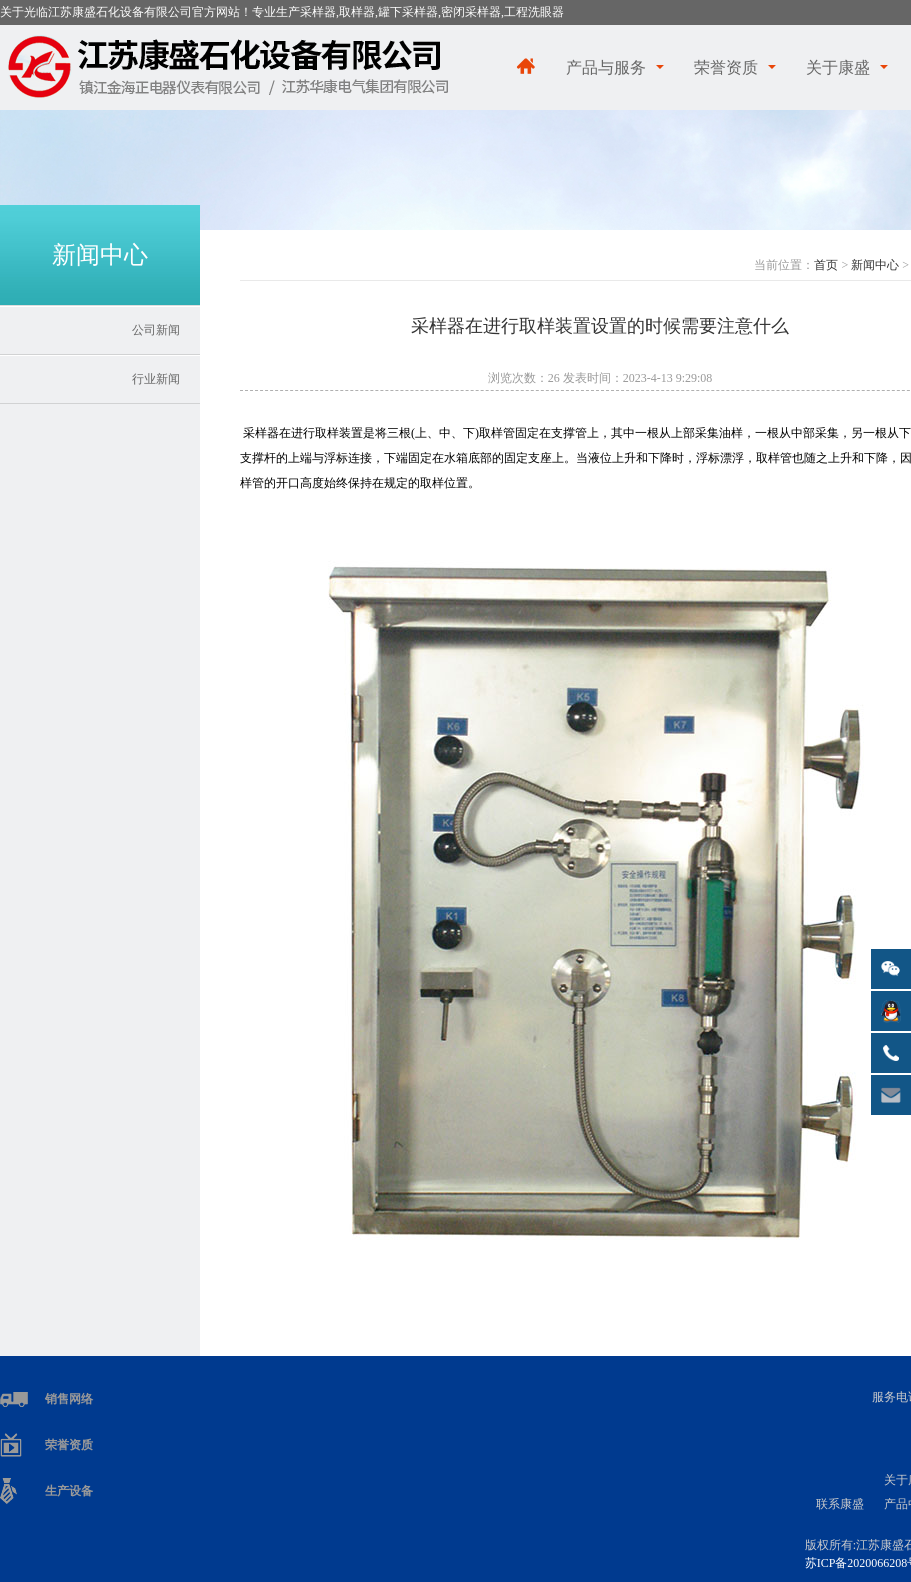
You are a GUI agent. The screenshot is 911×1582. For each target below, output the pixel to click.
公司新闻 (156, 330)
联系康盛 (840, 1504)
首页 (826, 265)
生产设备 (69, 1491)
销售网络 (69, 1399)
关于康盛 (838, 67)
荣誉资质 (726, 67)
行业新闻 (156, 379)
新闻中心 (875, 265)
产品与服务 (606, 67)
